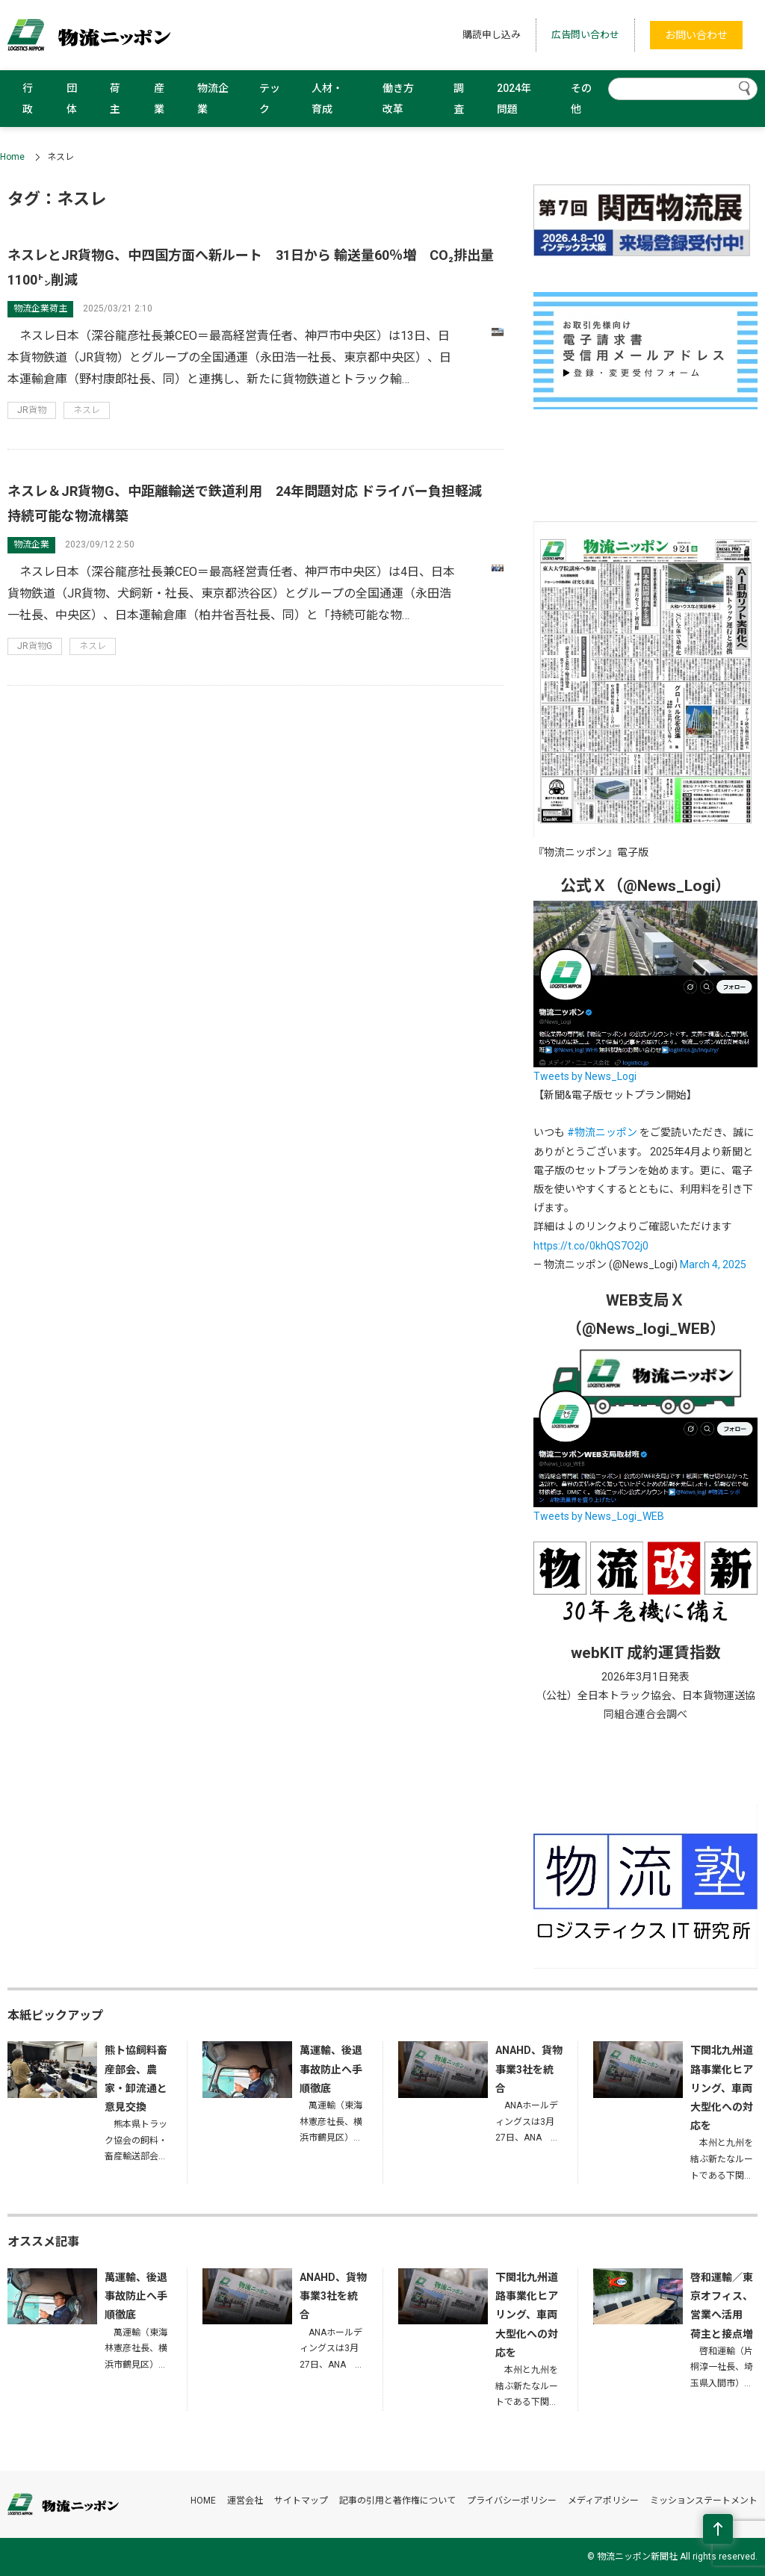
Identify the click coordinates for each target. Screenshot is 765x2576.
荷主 (115, 98)
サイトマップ (301, 2500)
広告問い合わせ (585, 34)
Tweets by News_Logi (585, 1076)
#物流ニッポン (602, 1132)
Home (12, 157)
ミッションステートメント (704, 2500)
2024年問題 (514, 98)
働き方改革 (398, 98)
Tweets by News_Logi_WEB (598, 1516)
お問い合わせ (696, 35)
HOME (203, 2500)
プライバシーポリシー (512, 2500)
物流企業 (213, 98)
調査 (458, 98)
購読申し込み (491, 34)
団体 (71, 98)
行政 (27, 98)
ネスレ (86, 410)
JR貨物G (34, 646)
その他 (581, 98)
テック (269, 98)
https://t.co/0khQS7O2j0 (590, 1246)
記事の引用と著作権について (397, 2500)
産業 (159, 98)
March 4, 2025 (713, 1264)
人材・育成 (327, 98)
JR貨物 (31, 410)
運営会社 (245, 2500)
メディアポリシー (603, 2500)
